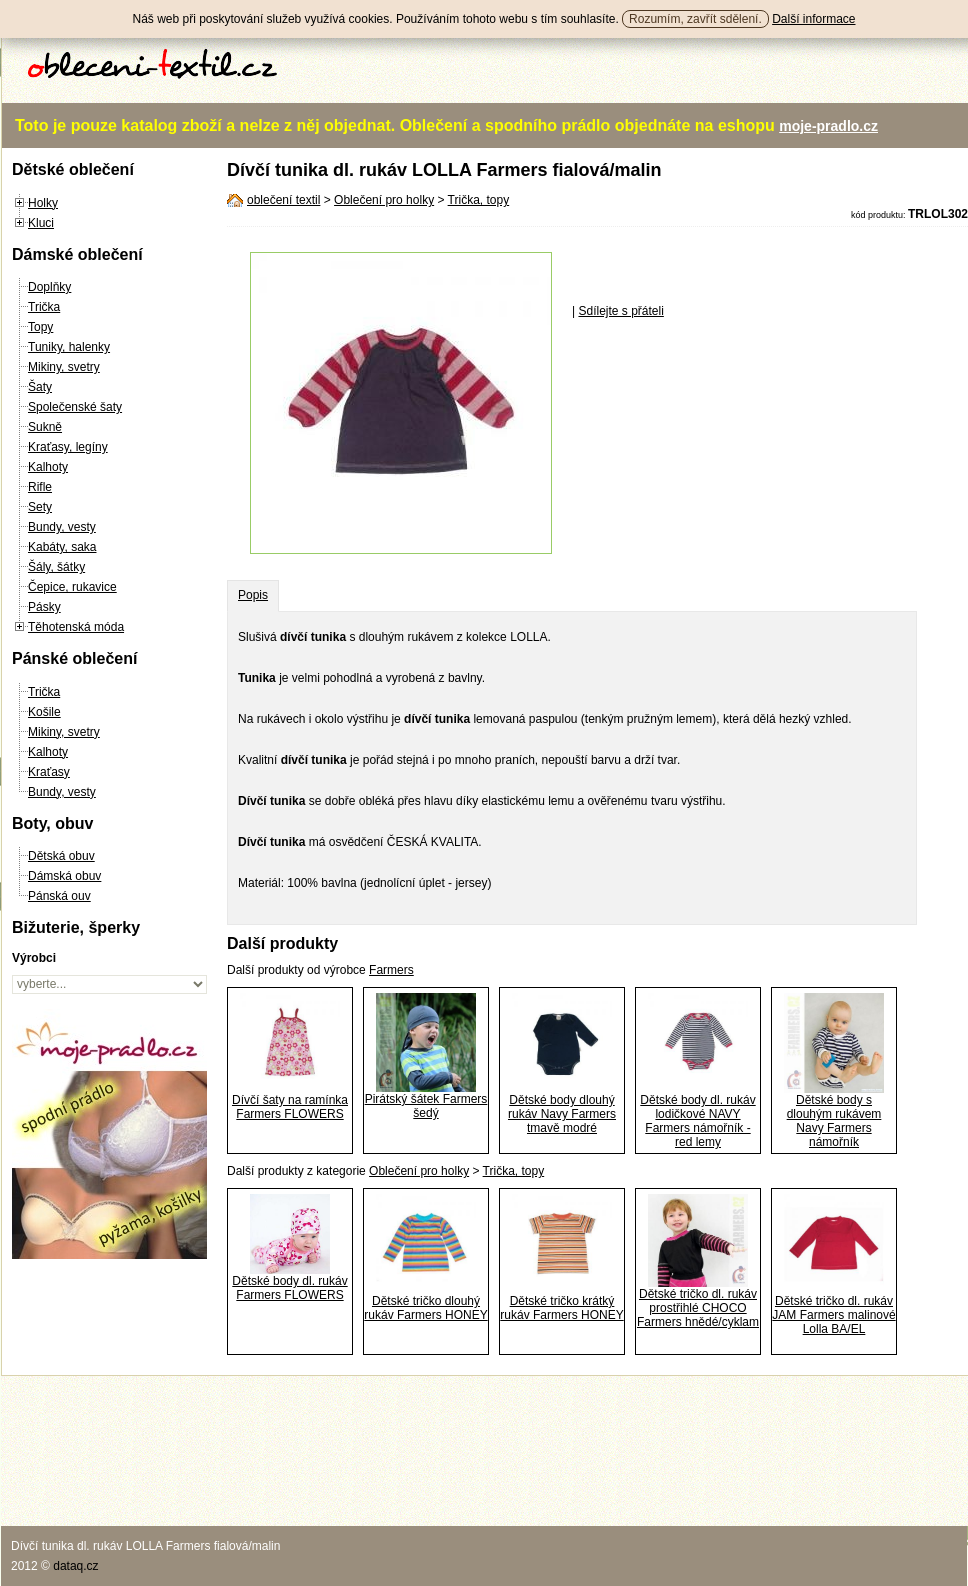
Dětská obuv (61, 856)
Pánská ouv (59, 896)
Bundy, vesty (62, 527)
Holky (43, 203)
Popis (253, 595)
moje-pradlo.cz (828, 126)
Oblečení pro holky (384, 200)
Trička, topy (479, 200)
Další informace (813, 19)
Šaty (40, 387)
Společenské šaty (75, 407)
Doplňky (49, 287)
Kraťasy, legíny (68, 447)
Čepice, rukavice (72, 587)
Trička (44, 307)
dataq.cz (75, 1566)
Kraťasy (49, 772)
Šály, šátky (56, 567)
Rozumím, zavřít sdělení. (695, 19)
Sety (40, 507)
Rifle (40, 487)
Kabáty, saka (62, 547)
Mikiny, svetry (64, 367)
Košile (44, 712)
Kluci (41, 223)
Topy (40, 327)
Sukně (45, 427)
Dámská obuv (64, 876)
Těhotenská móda (76, 627)
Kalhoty (48, 467)
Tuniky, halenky (69, 347)
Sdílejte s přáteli (620, 311)
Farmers (391, 970)
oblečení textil (283, 200)
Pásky (44, 607)
